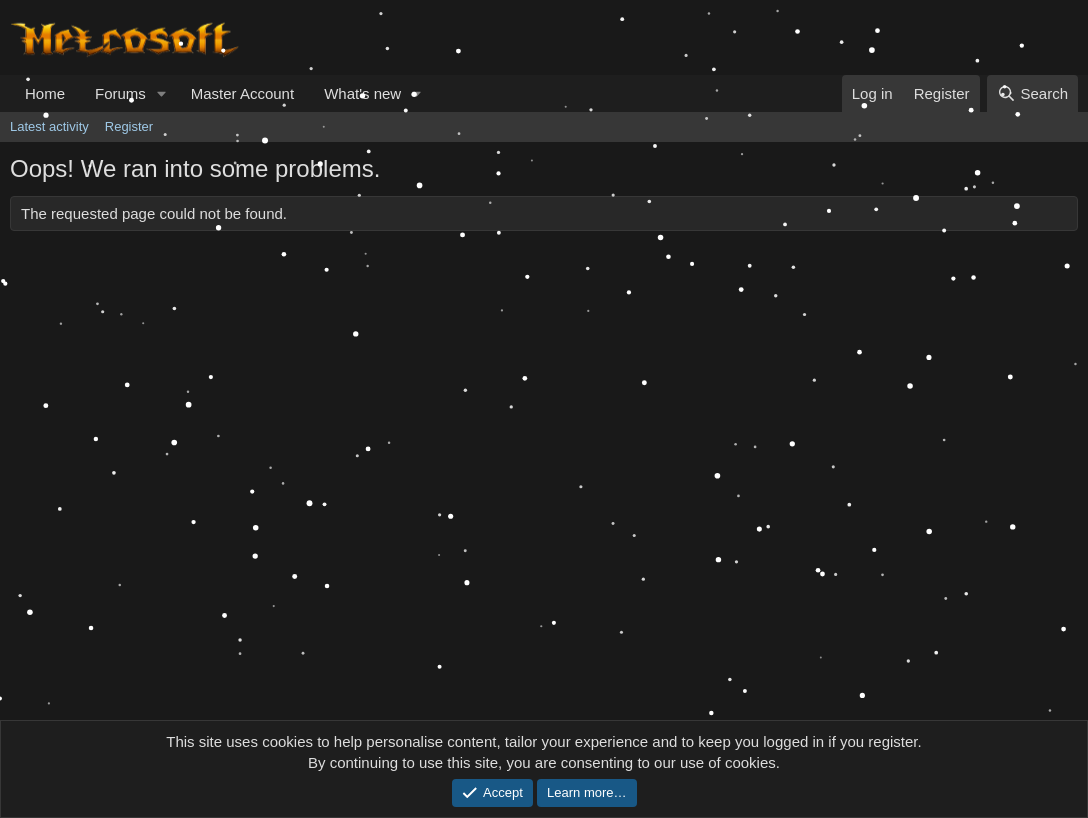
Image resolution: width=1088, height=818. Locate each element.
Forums (120, 93)
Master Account (242, 93)
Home (45, 93)
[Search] (1032, 93)
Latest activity (49, 126)
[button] (162, 93)
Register (129, 126)
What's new (362, 93)
